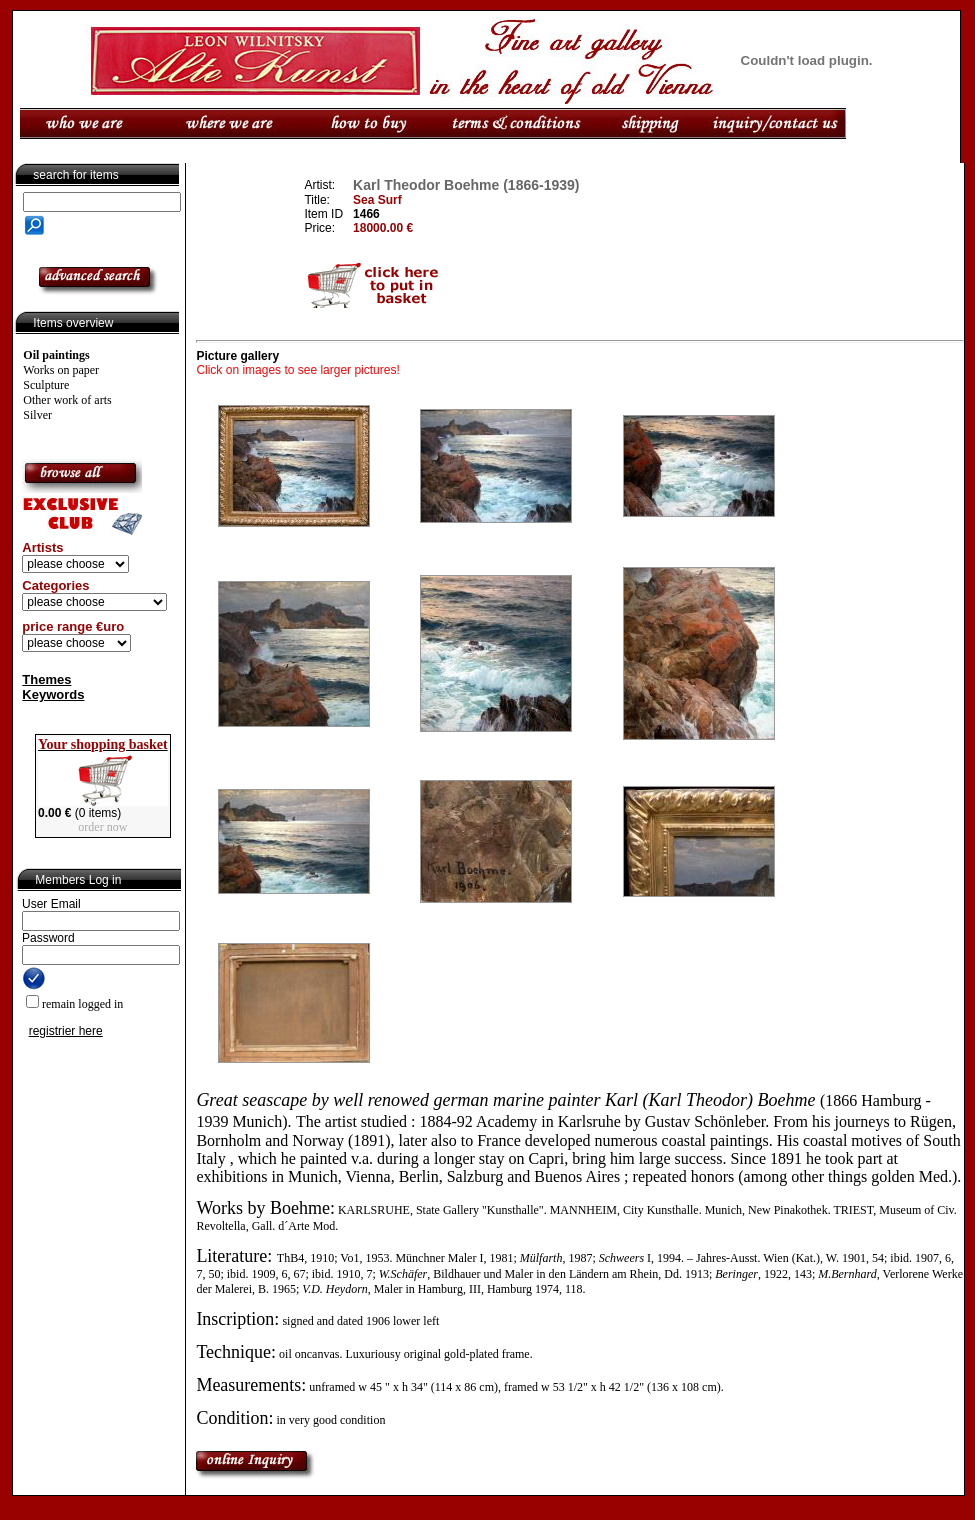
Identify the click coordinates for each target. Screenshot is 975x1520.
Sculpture (46, 385)
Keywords (53, 694)
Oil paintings (56, 355)
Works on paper (61, 370)
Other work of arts (67, 400)
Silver (37, 415)
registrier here (66, 1031)
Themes (46, 679)
